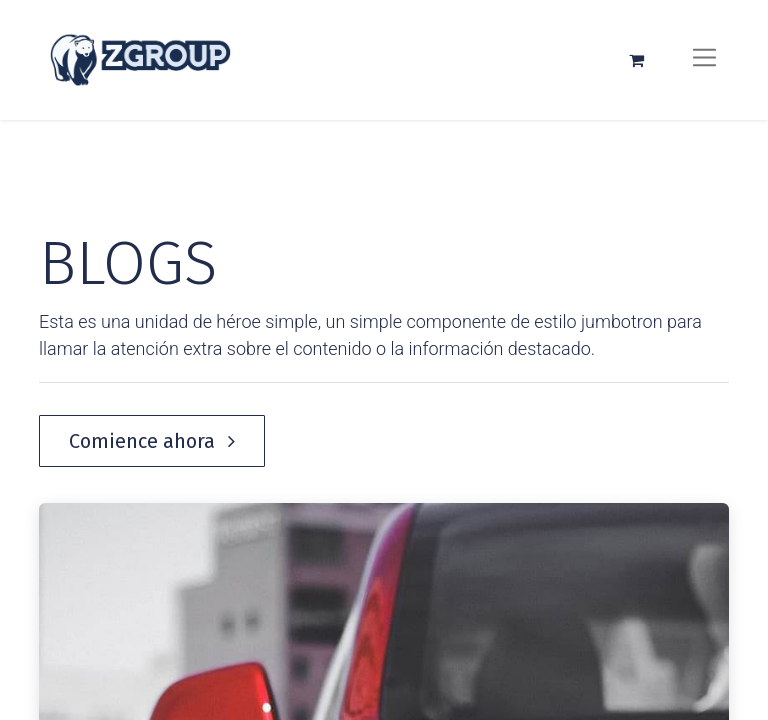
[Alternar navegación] (704, 59)
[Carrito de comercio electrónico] (636, 60)
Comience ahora (152, 441)
